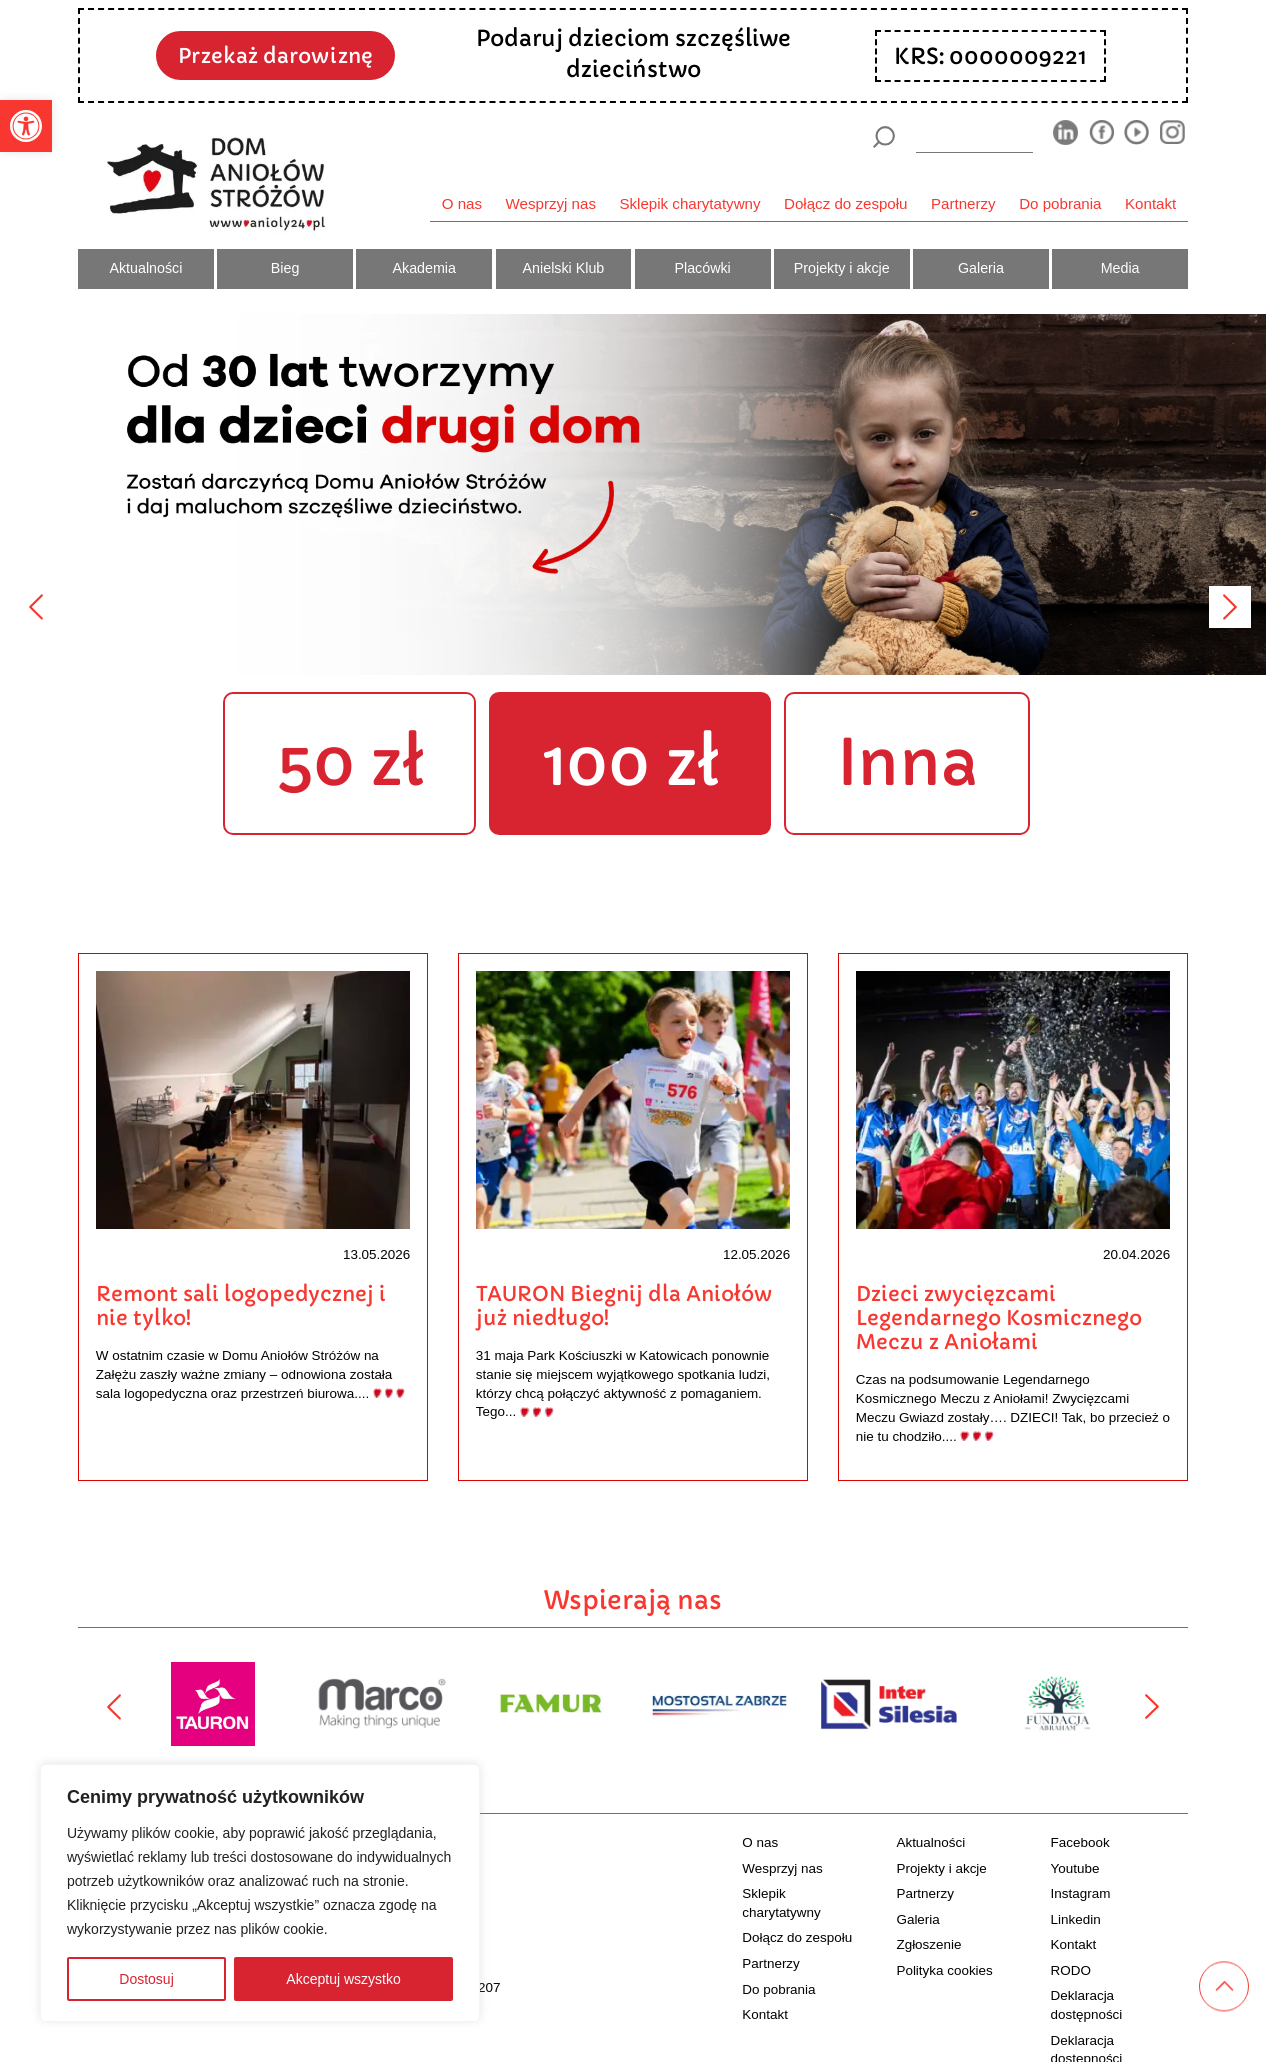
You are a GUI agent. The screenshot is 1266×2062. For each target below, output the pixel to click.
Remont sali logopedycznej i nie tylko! (241, 1306)
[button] (26, 126)
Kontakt (1150, 203)
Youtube (1075, 1868)
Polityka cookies (944, 1970)
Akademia (424, 268)
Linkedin (1076, 1919)
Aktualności (145, 268)
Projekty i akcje (842, 268)
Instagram (1081, 1893)
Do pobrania (1060, 203)
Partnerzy (963, 203)
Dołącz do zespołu (845, 203)
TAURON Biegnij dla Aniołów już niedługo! (624, 1306)
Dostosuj (146, 1979)
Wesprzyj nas (551, 203)
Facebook (1080, 1842)
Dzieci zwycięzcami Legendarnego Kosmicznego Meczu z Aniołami (999, 1318)
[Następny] (1230, 607)
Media (1120, 268)
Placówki (702, 268)
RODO (1071, 1970)
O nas (462, 203)
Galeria (981, 268)
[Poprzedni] (36, 607)
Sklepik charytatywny (689, 203)
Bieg (285, 268)
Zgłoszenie (928, 1944)
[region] (260, 1893)
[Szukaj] (883, 137)
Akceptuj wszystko (343, 1979)
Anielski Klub (564, 268)
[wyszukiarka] (975, 136)
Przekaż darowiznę (275, 56)
